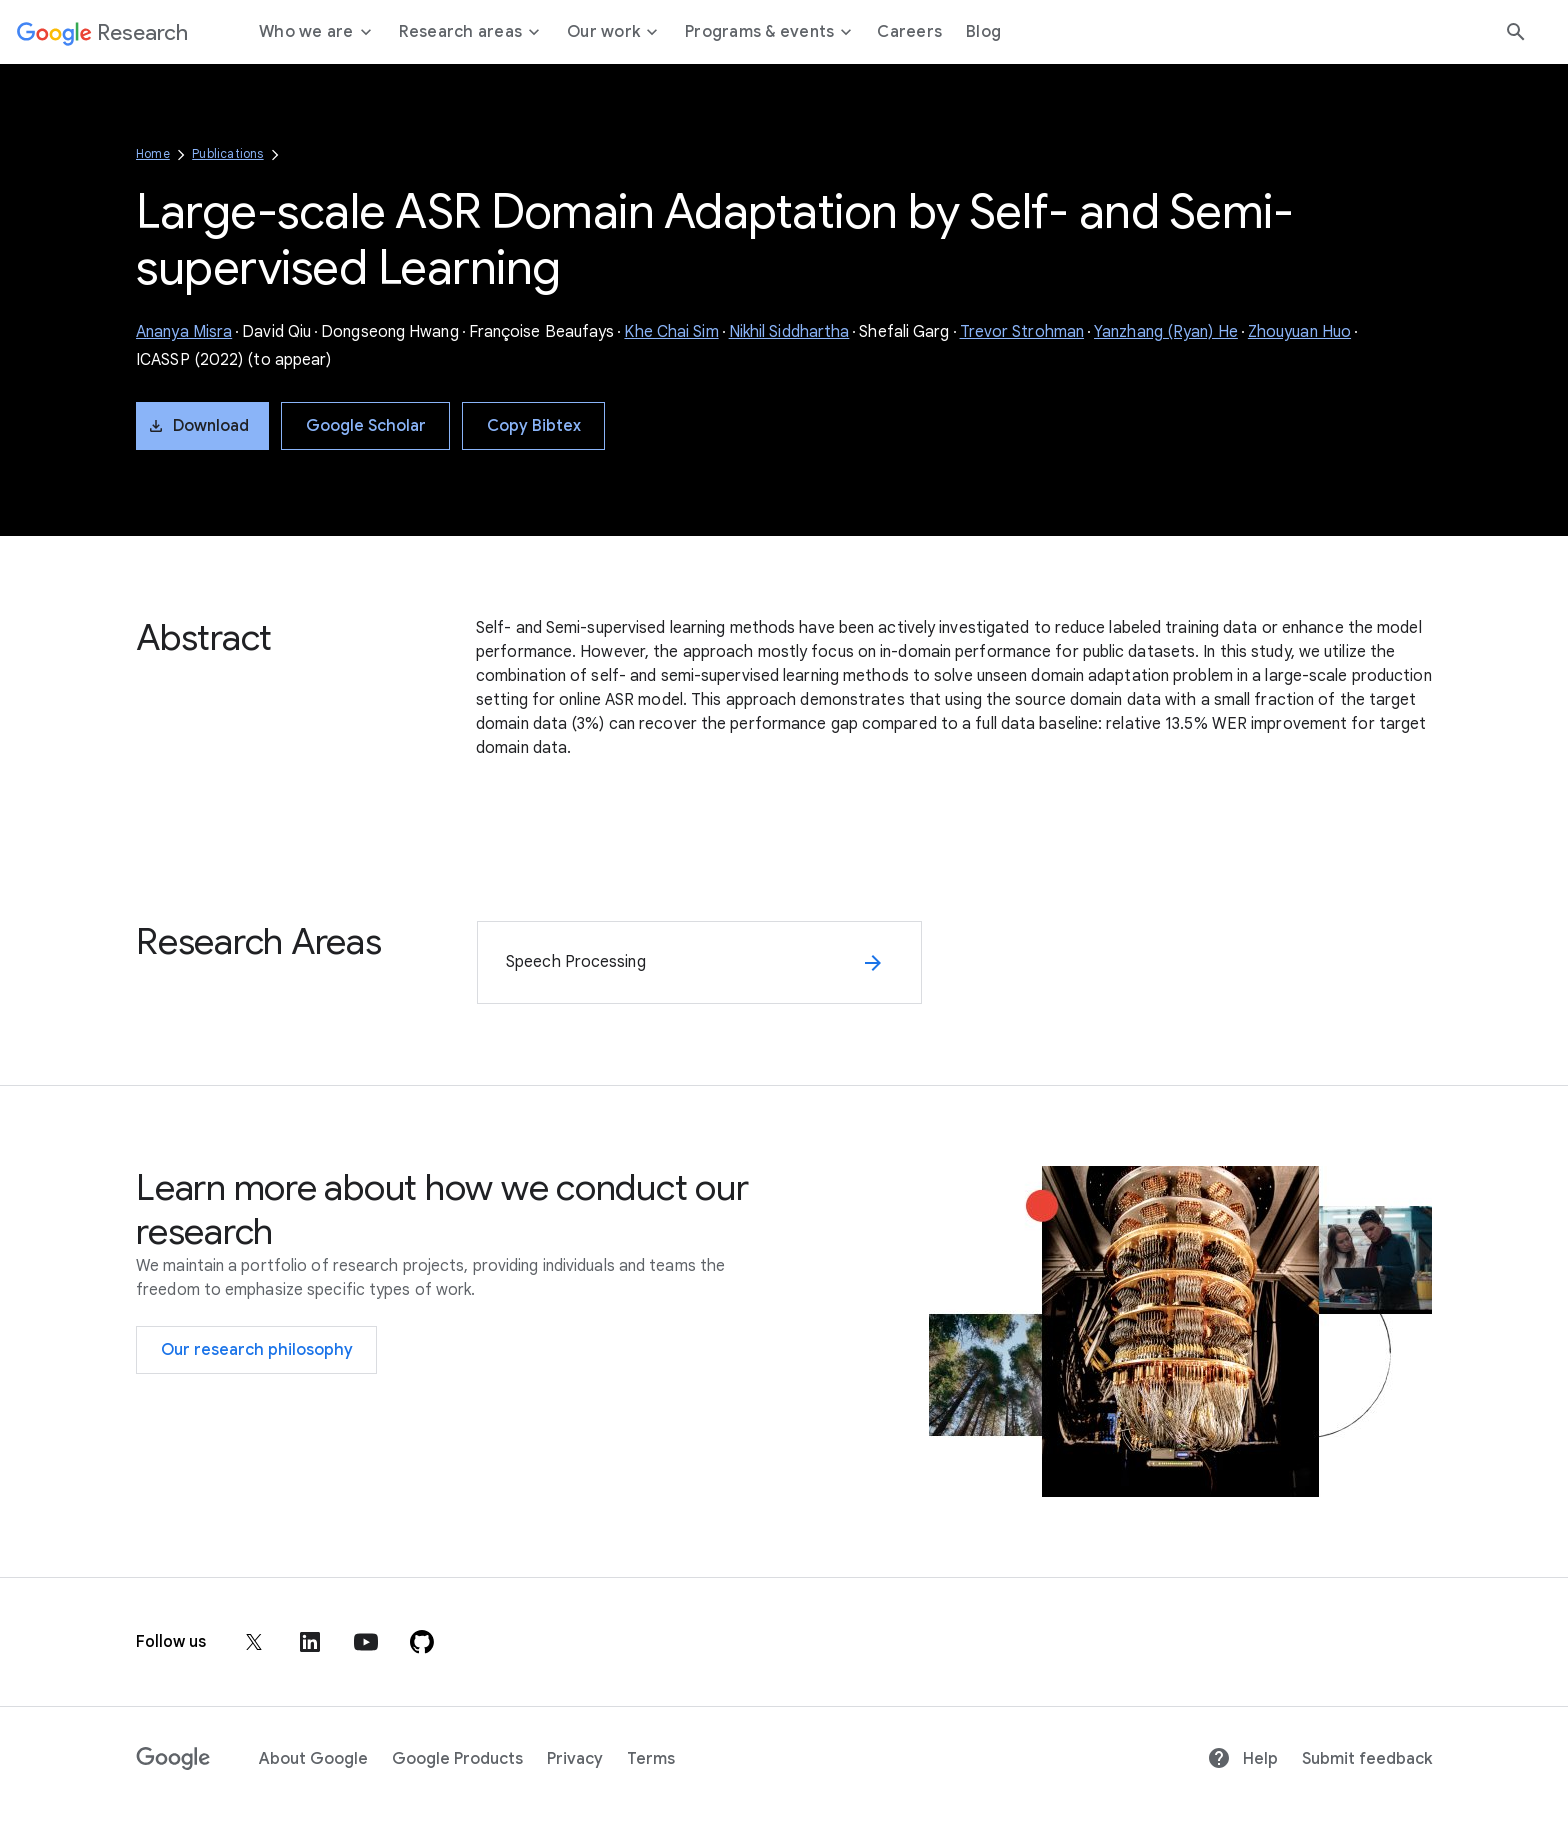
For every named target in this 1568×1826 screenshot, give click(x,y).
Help (1242, 1759)
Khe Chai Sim (671, 332)
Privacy (575, 1759)
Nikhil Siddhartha (789, 332)
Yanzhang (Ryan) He (1166, 332)
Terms (651, 1759)
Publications (227, 153)
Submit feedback (1367, 1759)
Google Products (457, 1759)
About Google (313, 1759)
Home (153, 153)
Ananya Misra (184, 332)
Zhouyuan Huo (1299, 332)
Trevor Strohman (1022, 332)
